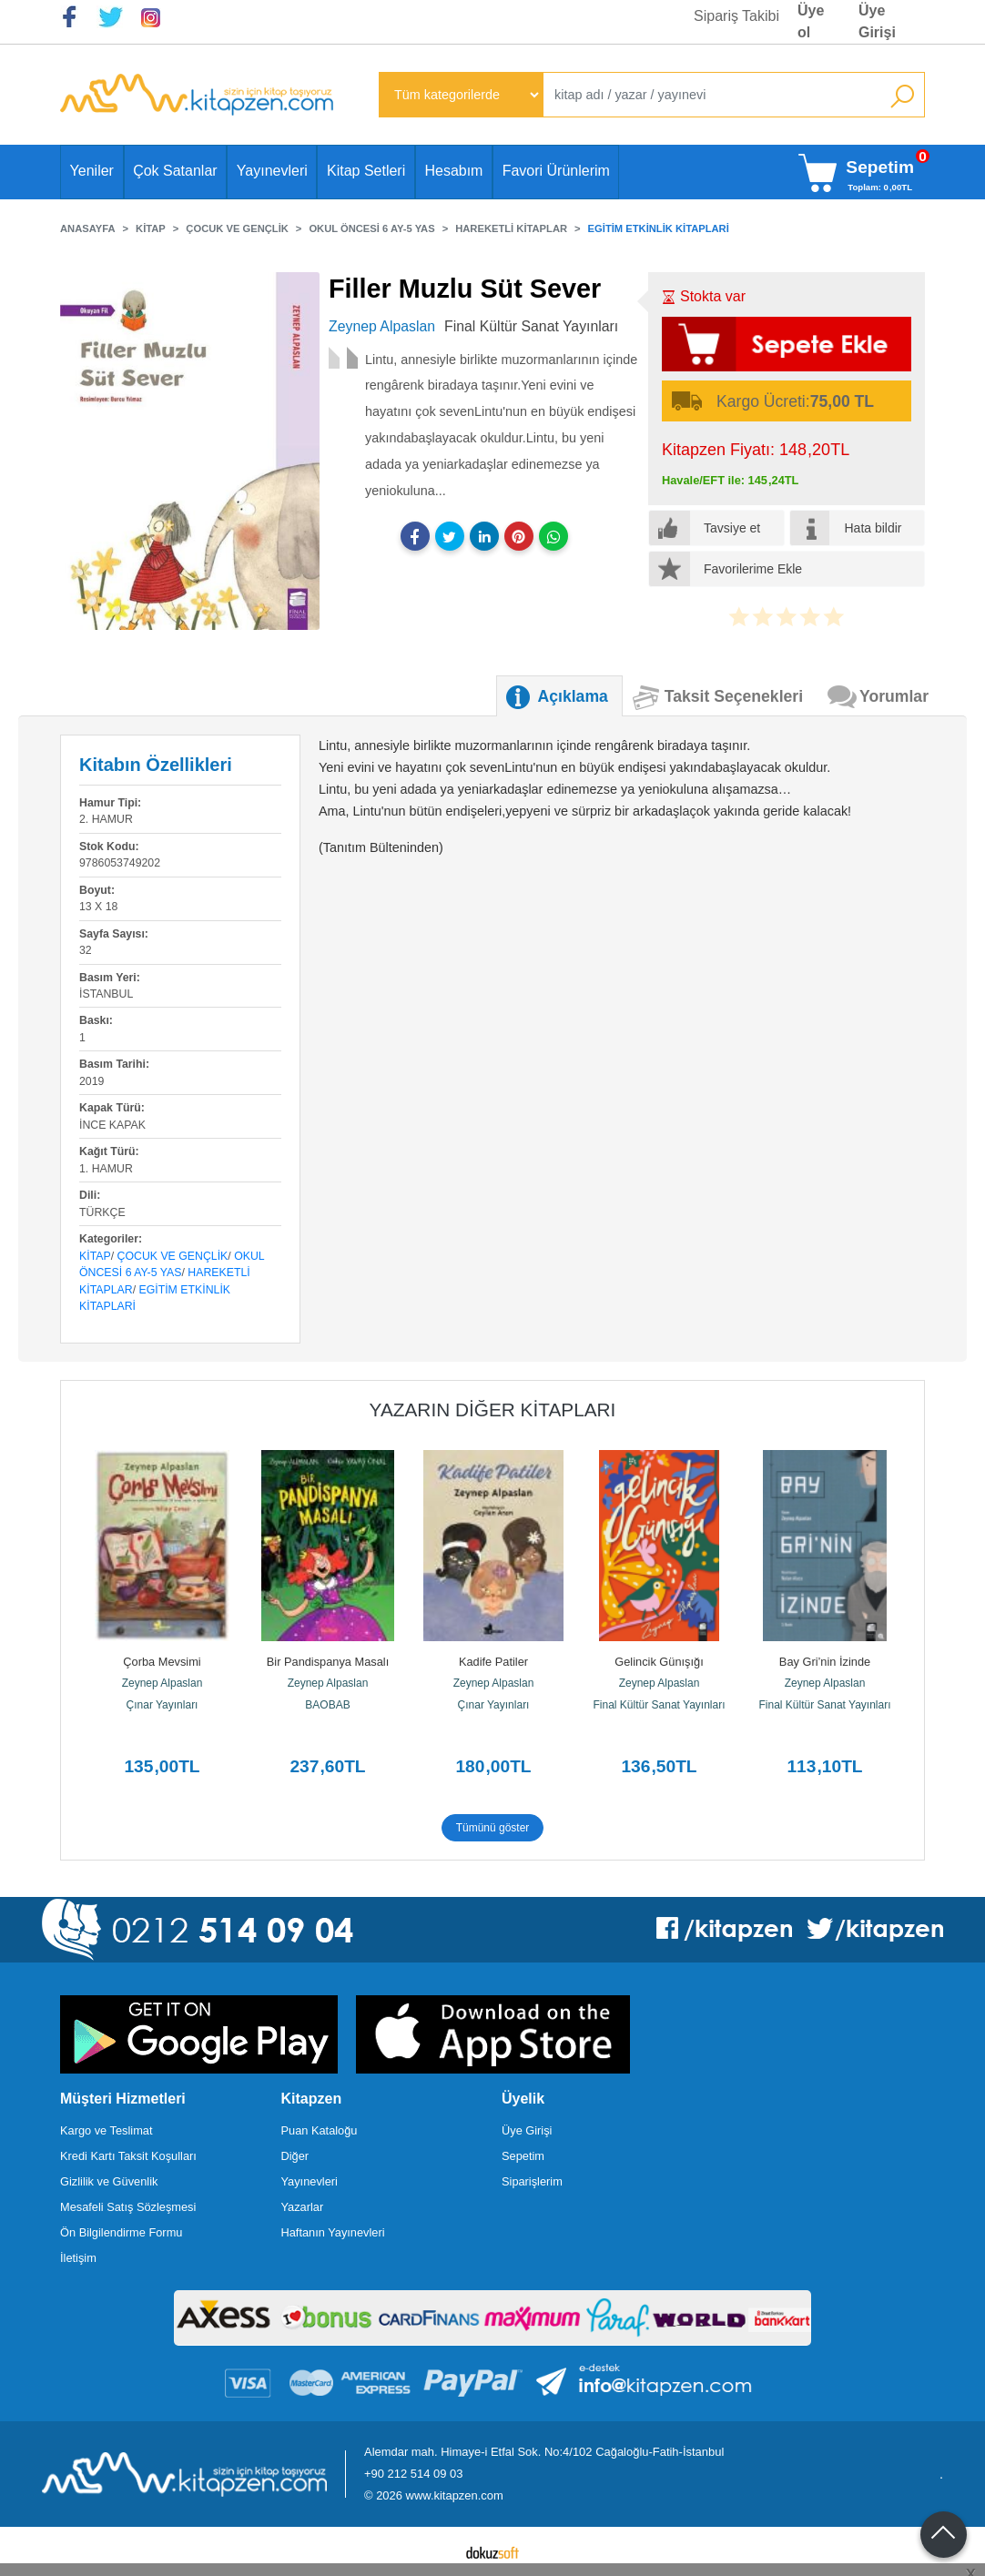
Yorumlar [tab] (894, 696)
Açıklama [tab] (573, 696)
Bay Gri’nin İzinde (824, 1661)
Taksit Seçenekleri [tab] (734, 696)
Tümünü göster (493, 1827)
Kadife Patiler (493, 1661)
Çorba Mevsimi (161, 1661)
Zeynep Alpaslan (162, 1683)
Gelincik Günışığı (658, 1661)
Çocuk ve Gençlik (172, 1256)
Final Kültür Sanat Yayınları (660, 1705)
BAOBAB (327, 1705)
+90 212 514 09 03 (413, 2473)
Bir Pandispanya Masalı (328, 1661)
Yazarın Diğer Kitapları (493, 1409)
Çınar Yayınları (162, 1705)
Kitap (95, 1256)
